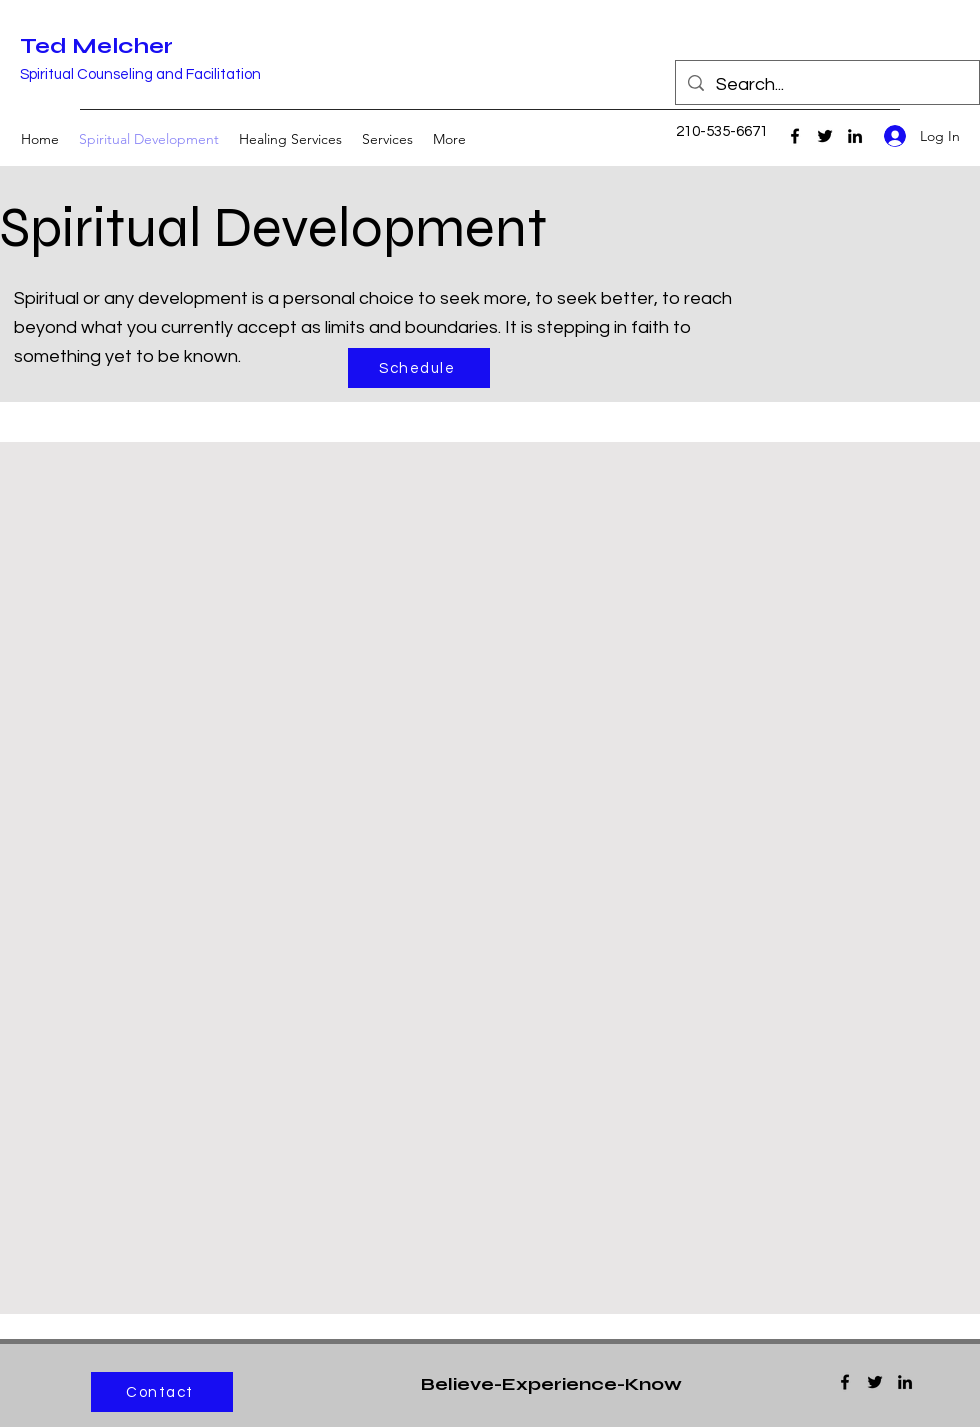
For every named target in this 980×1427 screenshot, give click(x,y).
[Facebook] (795, 136)
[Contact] (162, 1392)
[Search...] (826, 85)
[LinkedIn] (855, 136)
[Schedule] (419, 368)
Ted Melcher (96, 46)
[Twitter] (825, 136)
